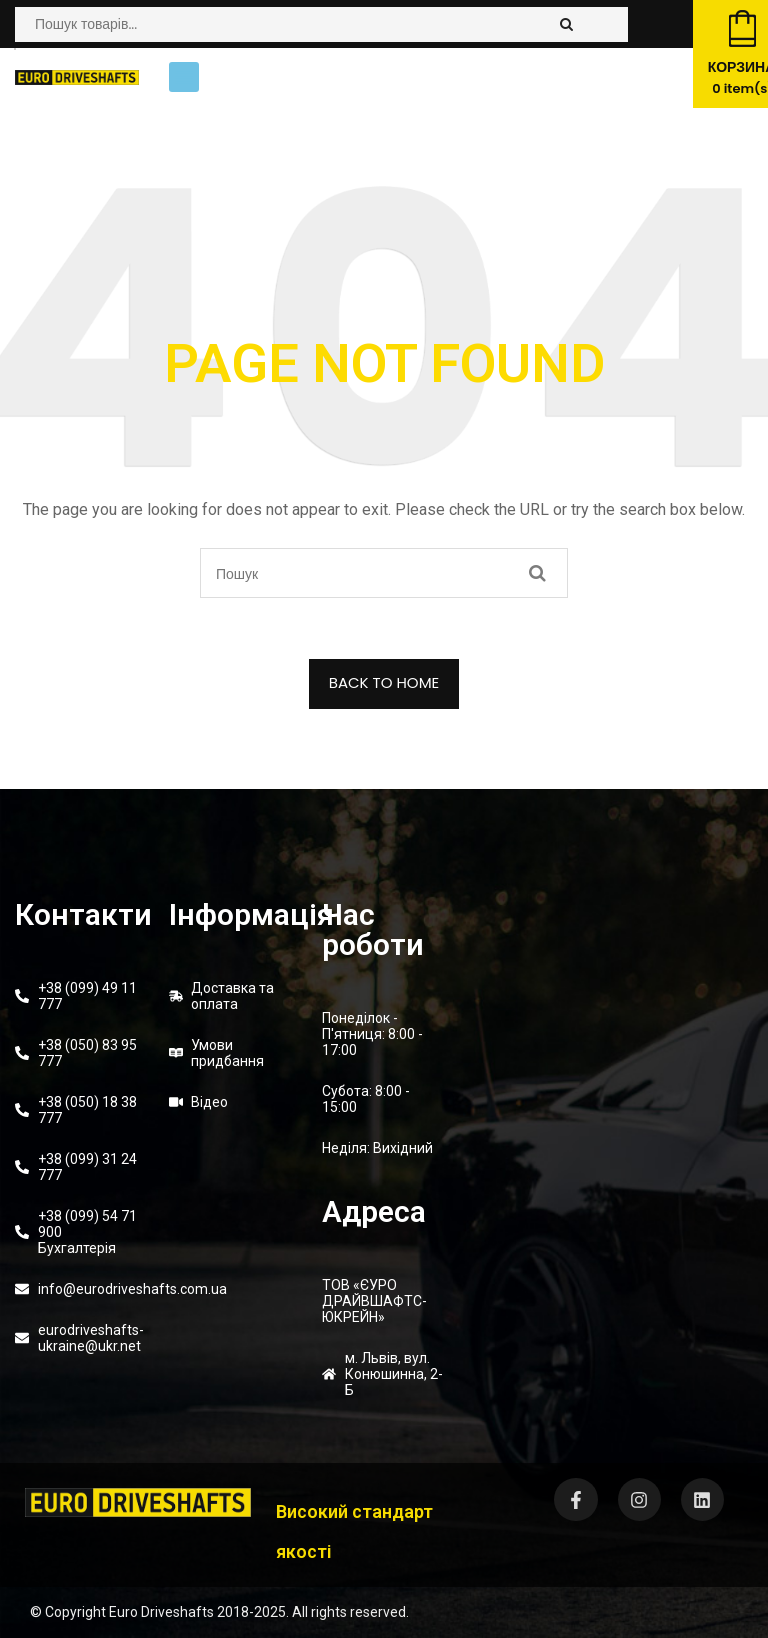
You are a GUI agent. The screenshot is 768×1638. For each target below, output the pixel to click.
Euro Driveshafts (161, 1612)
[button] (184, 77)
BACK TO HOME (384, 682)
